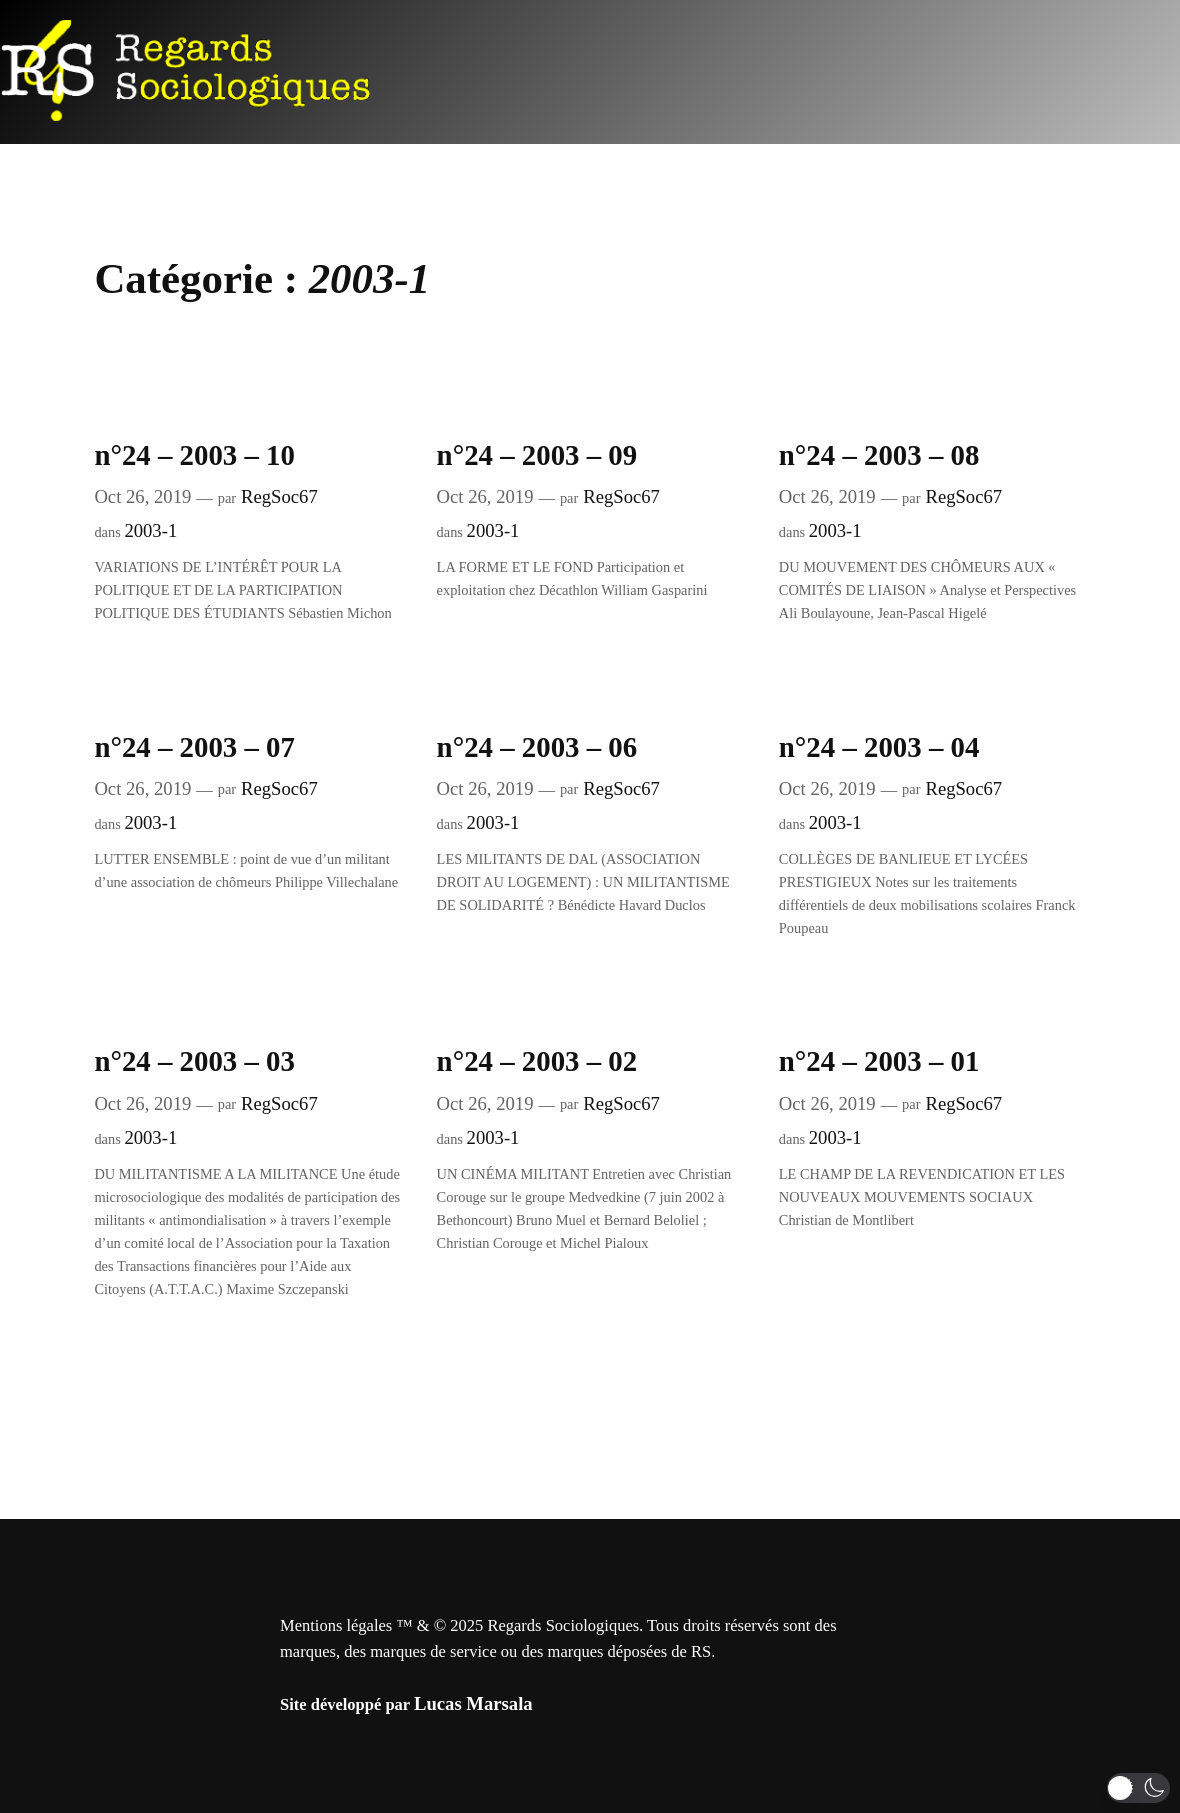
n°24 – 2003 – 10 (194, 455)
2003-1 (150, 530)
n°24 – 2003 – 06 (537, 747)
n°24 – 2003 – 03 (194, 1061)
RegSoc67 (279, 496)
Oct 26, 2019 (142, 496)
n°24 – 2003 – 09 (537, 455)
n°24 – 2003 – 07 (194, 747)
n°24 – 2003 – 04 (879, 747)
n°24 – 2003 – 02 (537, 1061)
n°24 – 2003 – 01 (879, 1061)
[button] (1138, 1788)
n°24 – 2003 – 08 (879, 455)
